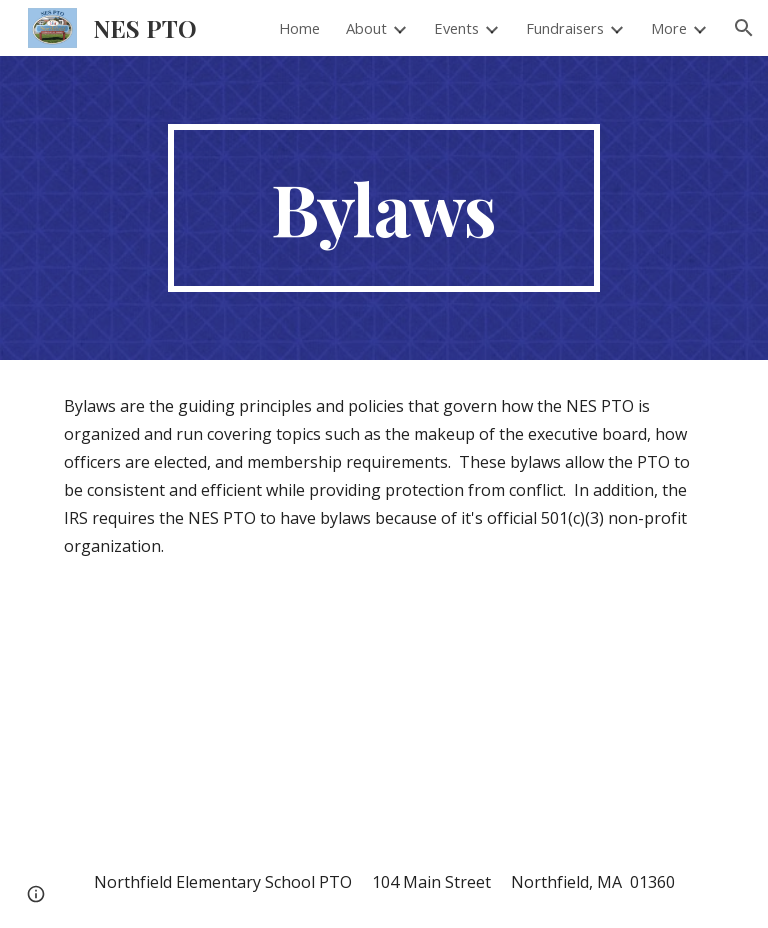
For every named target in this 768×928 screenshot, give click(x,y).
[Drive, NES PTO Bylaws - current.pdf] (215, 714)
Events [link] (456, 28)
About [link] (366, 28)
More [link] (669, 28)
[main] (383, 208)
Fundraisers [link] (565, 28)
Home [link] (299, 28)
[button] (744, 28)
